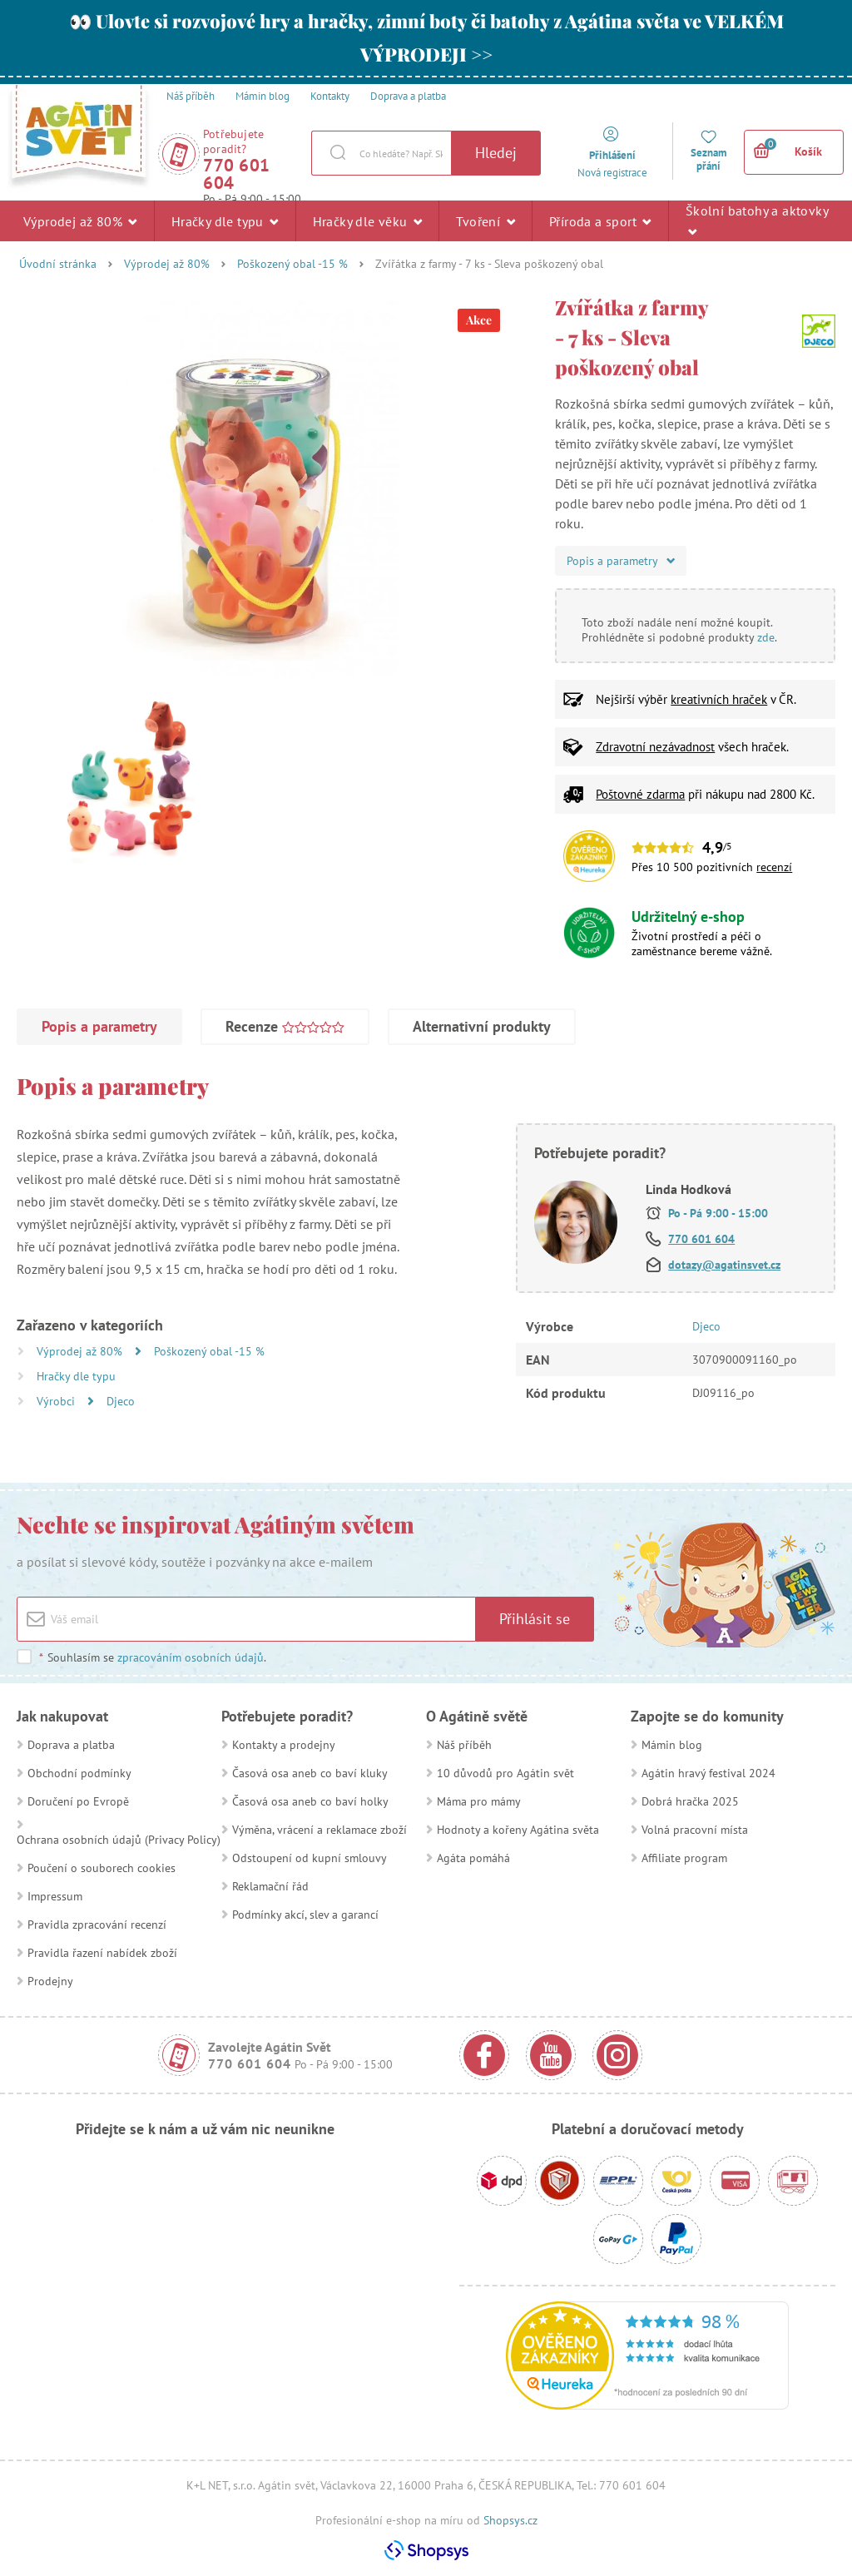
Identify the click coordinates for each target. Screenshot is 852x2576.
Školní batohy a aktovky (757, 220)
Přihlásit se (534, 1618)
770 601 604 (236, 173)
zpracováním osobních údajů (190, 1657)
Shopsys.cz (510, 2520)
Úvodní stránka (58, 263)
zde (766, 637)
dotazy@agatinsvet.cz (724, 1264)
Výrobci (57, 1401)
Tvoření (485, 220)
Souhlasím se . (152, 1657)
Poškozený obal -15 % (292, 263)
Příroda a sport (600, 220)
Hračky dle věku (368, 220)
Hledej (496, 152)
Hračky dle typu (225, 220)
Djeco (120, 1401)
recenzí (774, 866)
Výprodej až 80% (80, 220)
